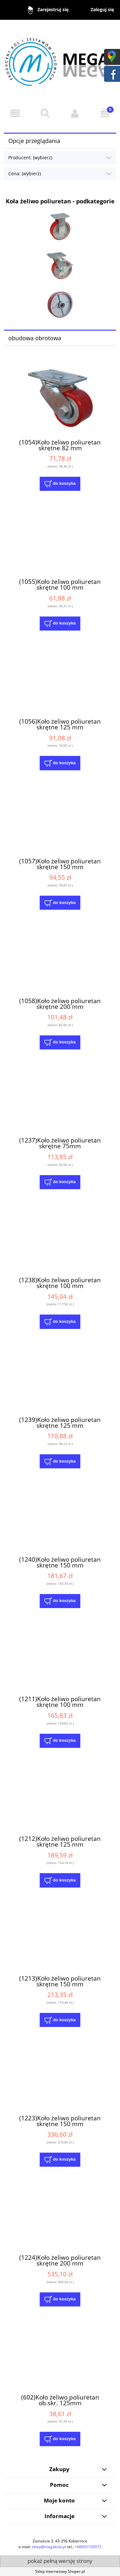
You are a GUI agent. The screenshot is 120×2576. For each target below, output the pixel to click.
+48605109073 (88, 2546)
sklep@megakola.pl (49, 2546)
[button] (15, 113)
